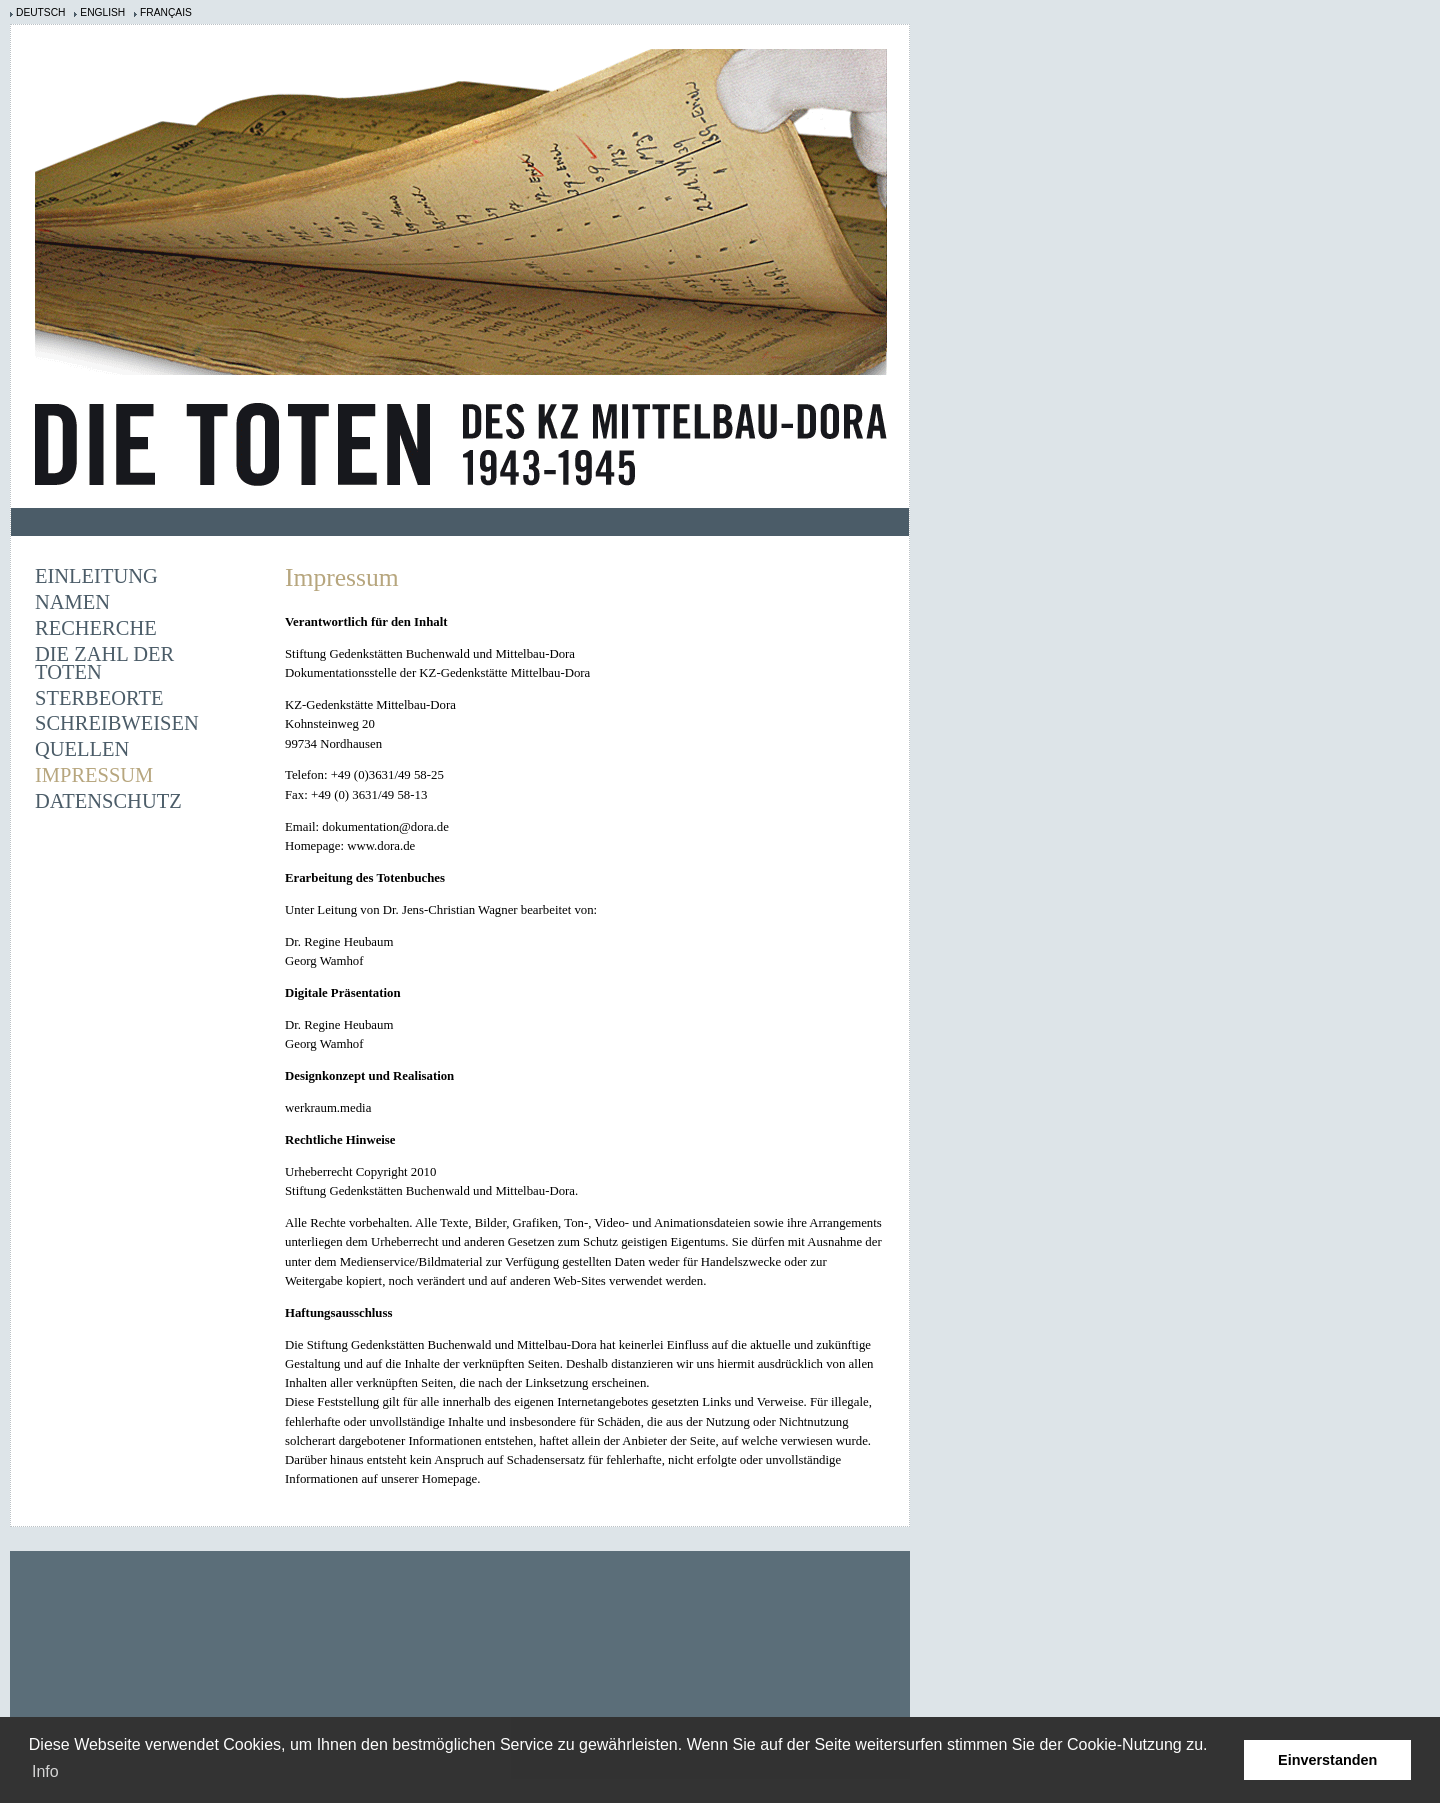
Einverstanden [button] (1327, 1760)
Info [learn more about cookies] (45, 1771)
